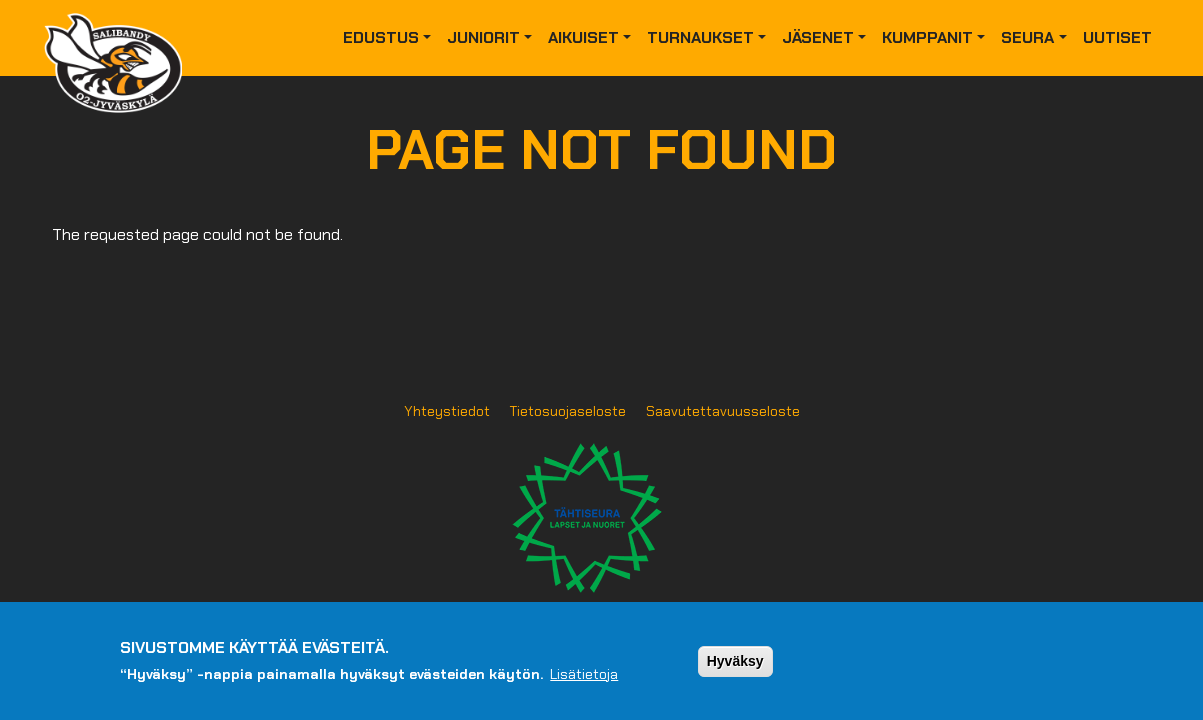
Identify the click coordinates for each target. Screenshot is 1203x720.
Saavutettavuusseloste (723, 411)
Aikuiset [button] (583, 37)
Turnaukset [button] (700, 37)
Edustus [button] (381, 37)
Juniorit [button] (483, 37)
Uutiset (1117, 37)
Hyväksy (735, 669)
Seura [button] (1027, 37)
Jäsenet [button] (818, 37)
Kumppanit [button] (927, 37)
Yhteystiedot (447, 411)
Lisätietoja (584, 682)
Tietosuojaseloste (568, 411)
